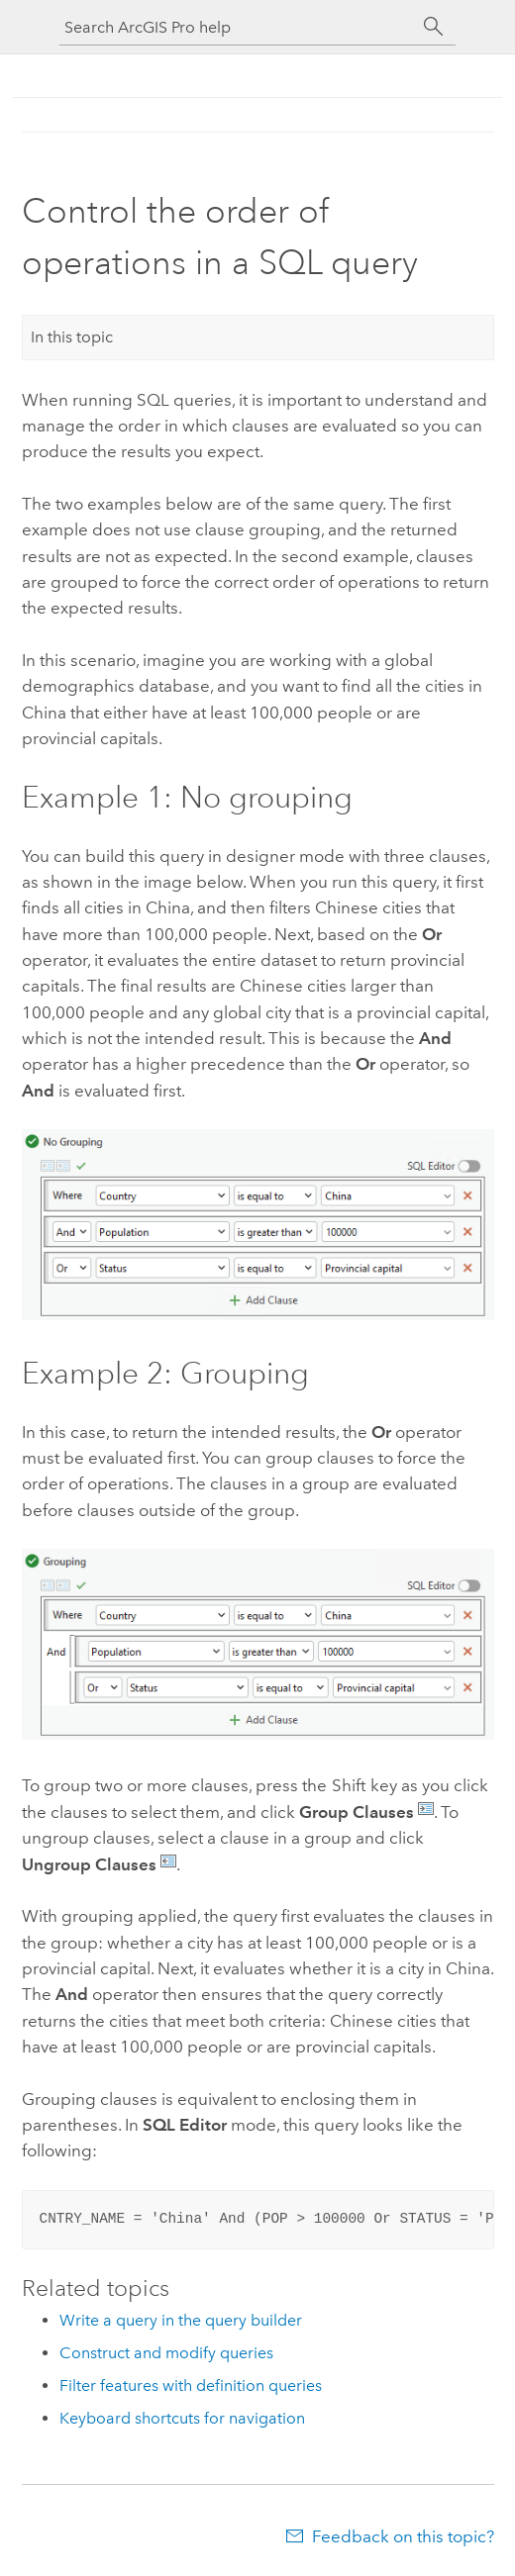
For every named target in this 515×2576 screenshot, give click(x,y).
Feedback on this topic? (403, 2536)
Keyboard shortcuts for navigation (182, 2418)
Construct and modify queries (166, 2352)
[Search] (434, 27)
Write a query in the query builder (180, 2320)
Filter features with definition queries (190, 2385)
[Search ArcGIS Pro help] (237, 27)
